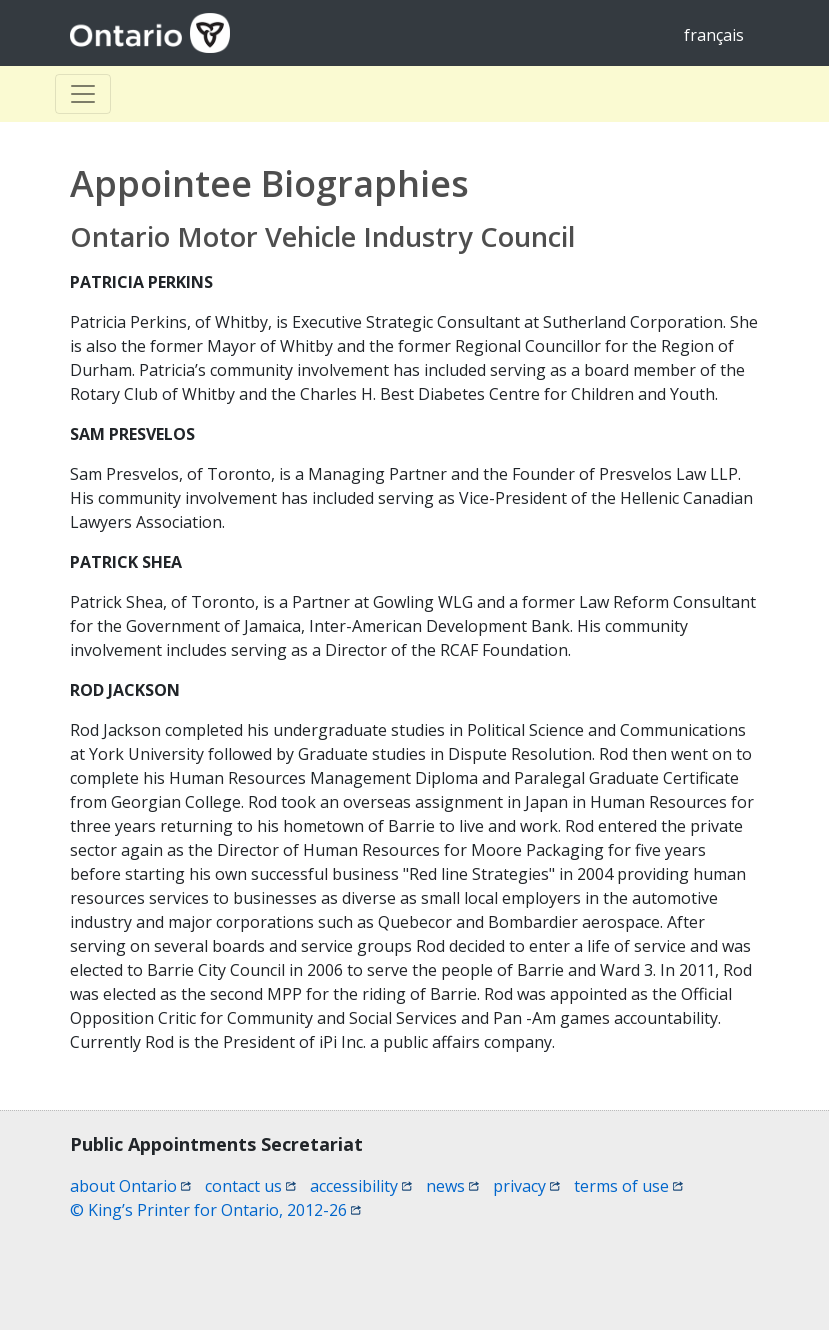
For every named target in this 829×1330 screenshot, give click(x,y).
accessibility (361, 1186)
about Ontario (130, 1186)
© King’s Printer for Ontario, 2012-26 (215, 1210)
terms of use (628, 1186)
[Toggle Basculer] (83, 94)
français (714, 35)
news (452, 1186)
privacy (526, 1186)
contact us (250, 1186)
